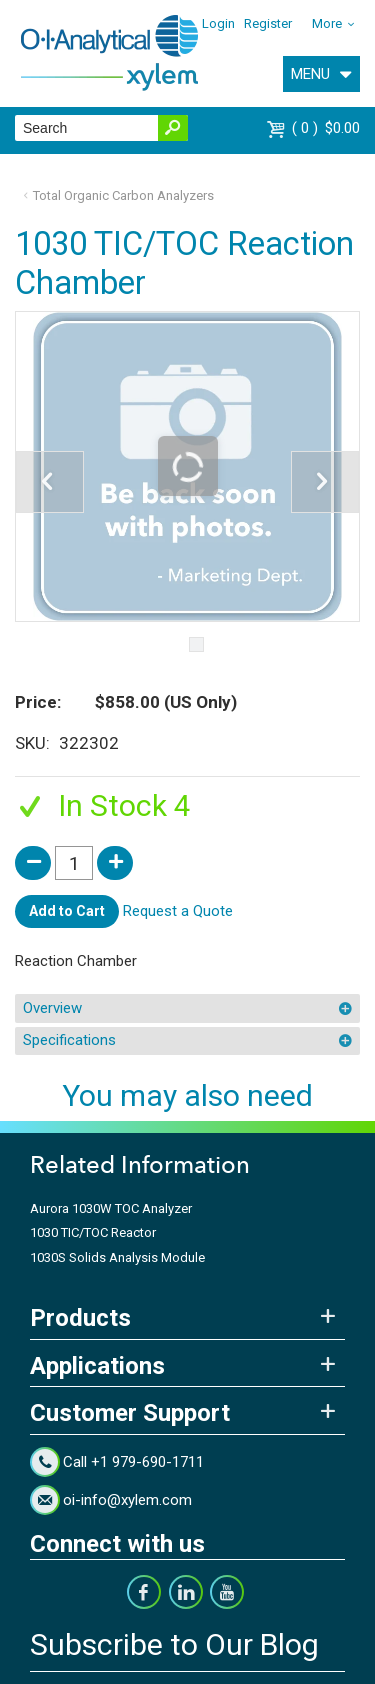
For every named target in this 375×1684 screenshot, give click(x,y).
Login (218, 23)
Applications (97, 1366)
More (327, 23)
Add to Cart (67, 911)
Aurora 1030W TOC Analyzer (111, 1208)
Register (268, 23)
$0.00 (326, 128)
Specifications (69, 1040)
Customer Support (130, 1413)
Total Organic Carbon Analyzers (123, 195)
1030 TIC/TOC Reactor (93, 1232)
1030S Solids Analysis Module (117, 1257)
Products (80, 1318)
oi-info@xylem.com (127, 1500)
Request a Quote (178, 911)
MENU (310, 74)
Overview (52, 1008)
